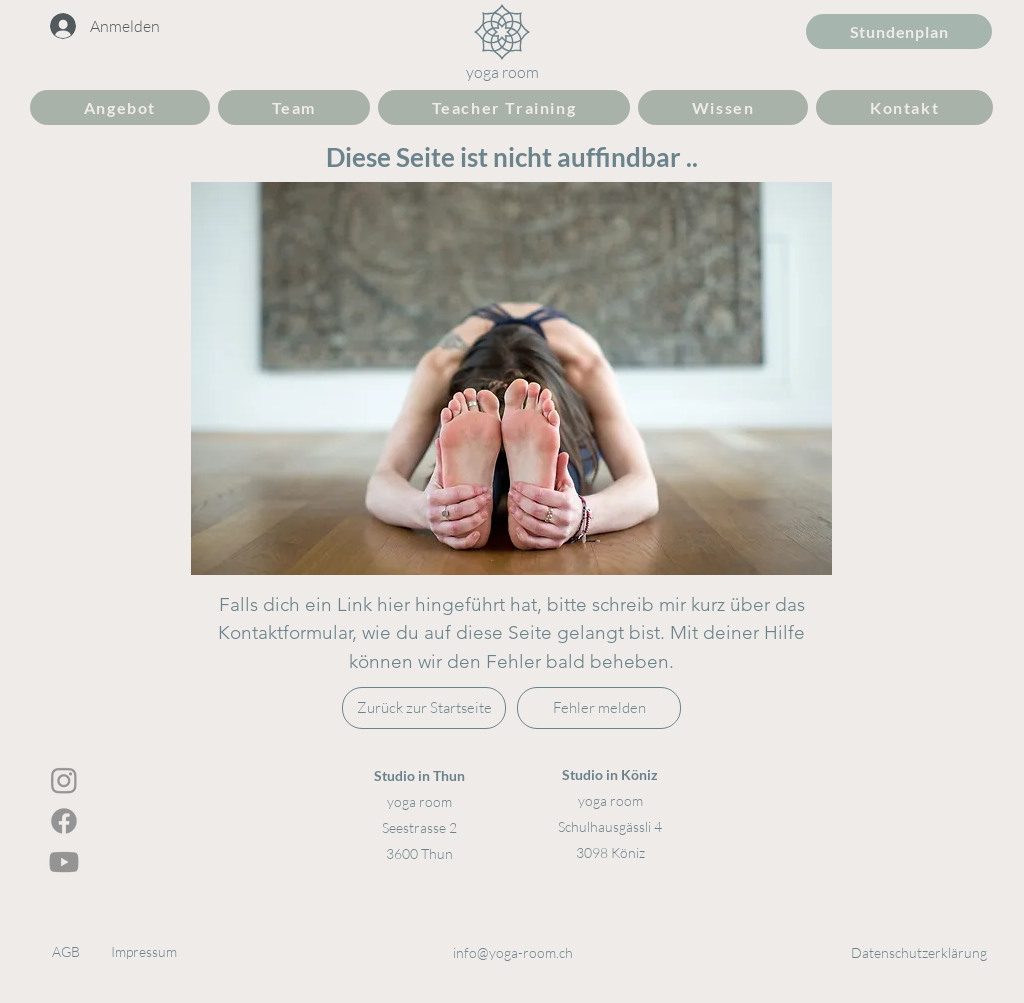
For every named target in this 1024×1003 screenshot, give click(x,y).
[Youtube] (64, 862)
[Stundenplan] (899, 31)
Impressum (144, 951)
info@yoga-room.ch (513, 952)
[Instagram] (64, 780)
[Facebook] (64, 821)
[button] (120, 107)
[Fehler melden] (599, 708)
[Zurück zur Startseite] (424, 708)
